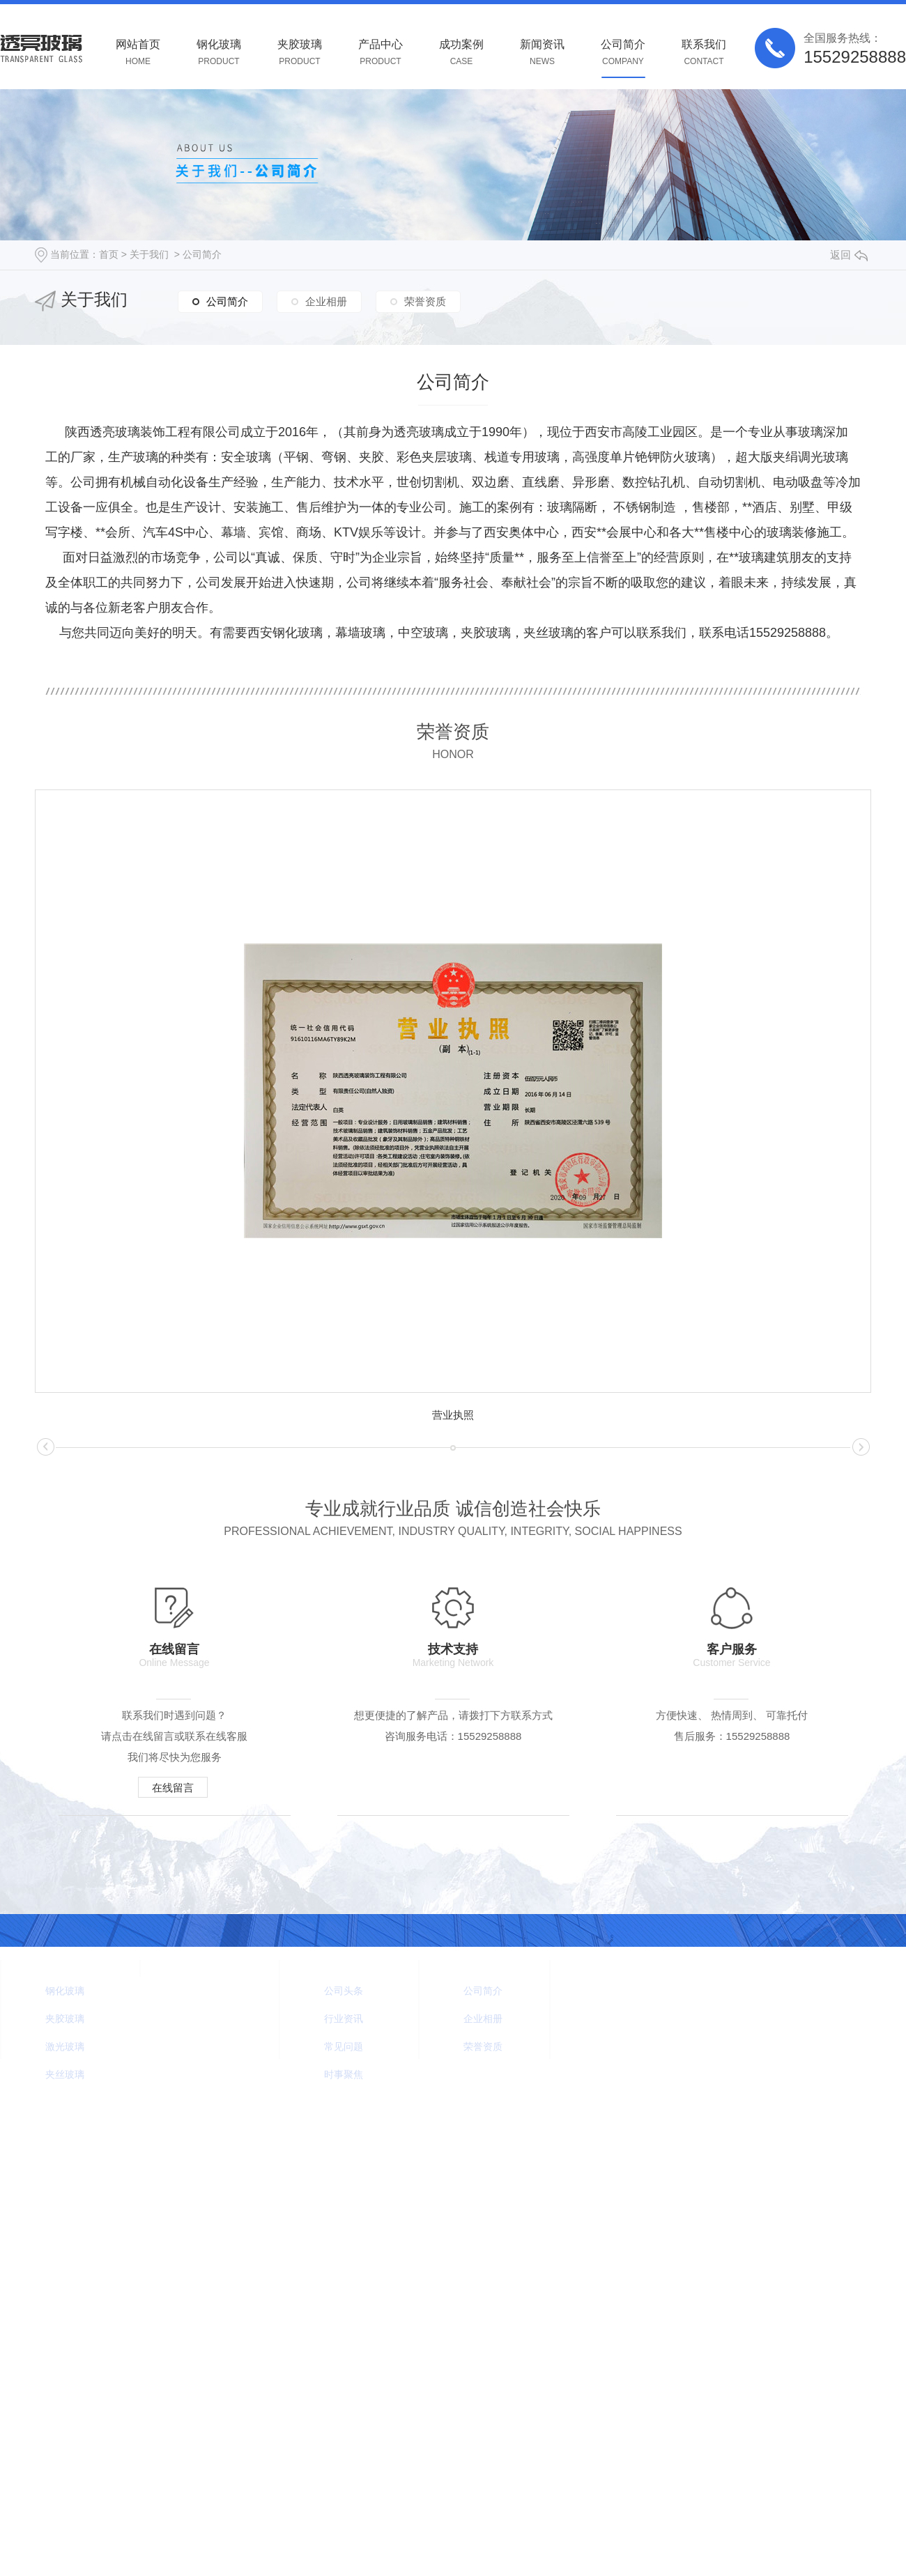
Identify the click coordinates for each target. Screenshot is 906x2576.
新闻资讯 (542, 52)
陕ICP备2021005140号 (352, 2144)
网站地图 (39, 2170)
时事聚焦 (343, 2074)
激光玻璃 (64, 2046)
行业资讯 (343, 2018)
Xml (106, 2170)
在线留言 (173, 1788)
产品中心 (380, 52)
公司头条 (343, 1990)
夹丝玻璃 (64, 2074)
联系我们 (703, 52)
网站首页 (138, 52)
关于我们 (149, 254)
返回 (849, 255)
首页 (108, 254)
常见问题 (343, 2046)
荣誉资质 (425, 301)
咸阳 (492, 2144)
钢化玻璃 (218, 52)
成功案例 (461, 52)
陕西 (467, 2144)
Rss (78, 2170)
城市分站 (430, 2144)
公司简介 (623, 52)
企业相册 (326, 301)
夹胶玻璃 (299, 52)
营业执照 (453, 1415)
